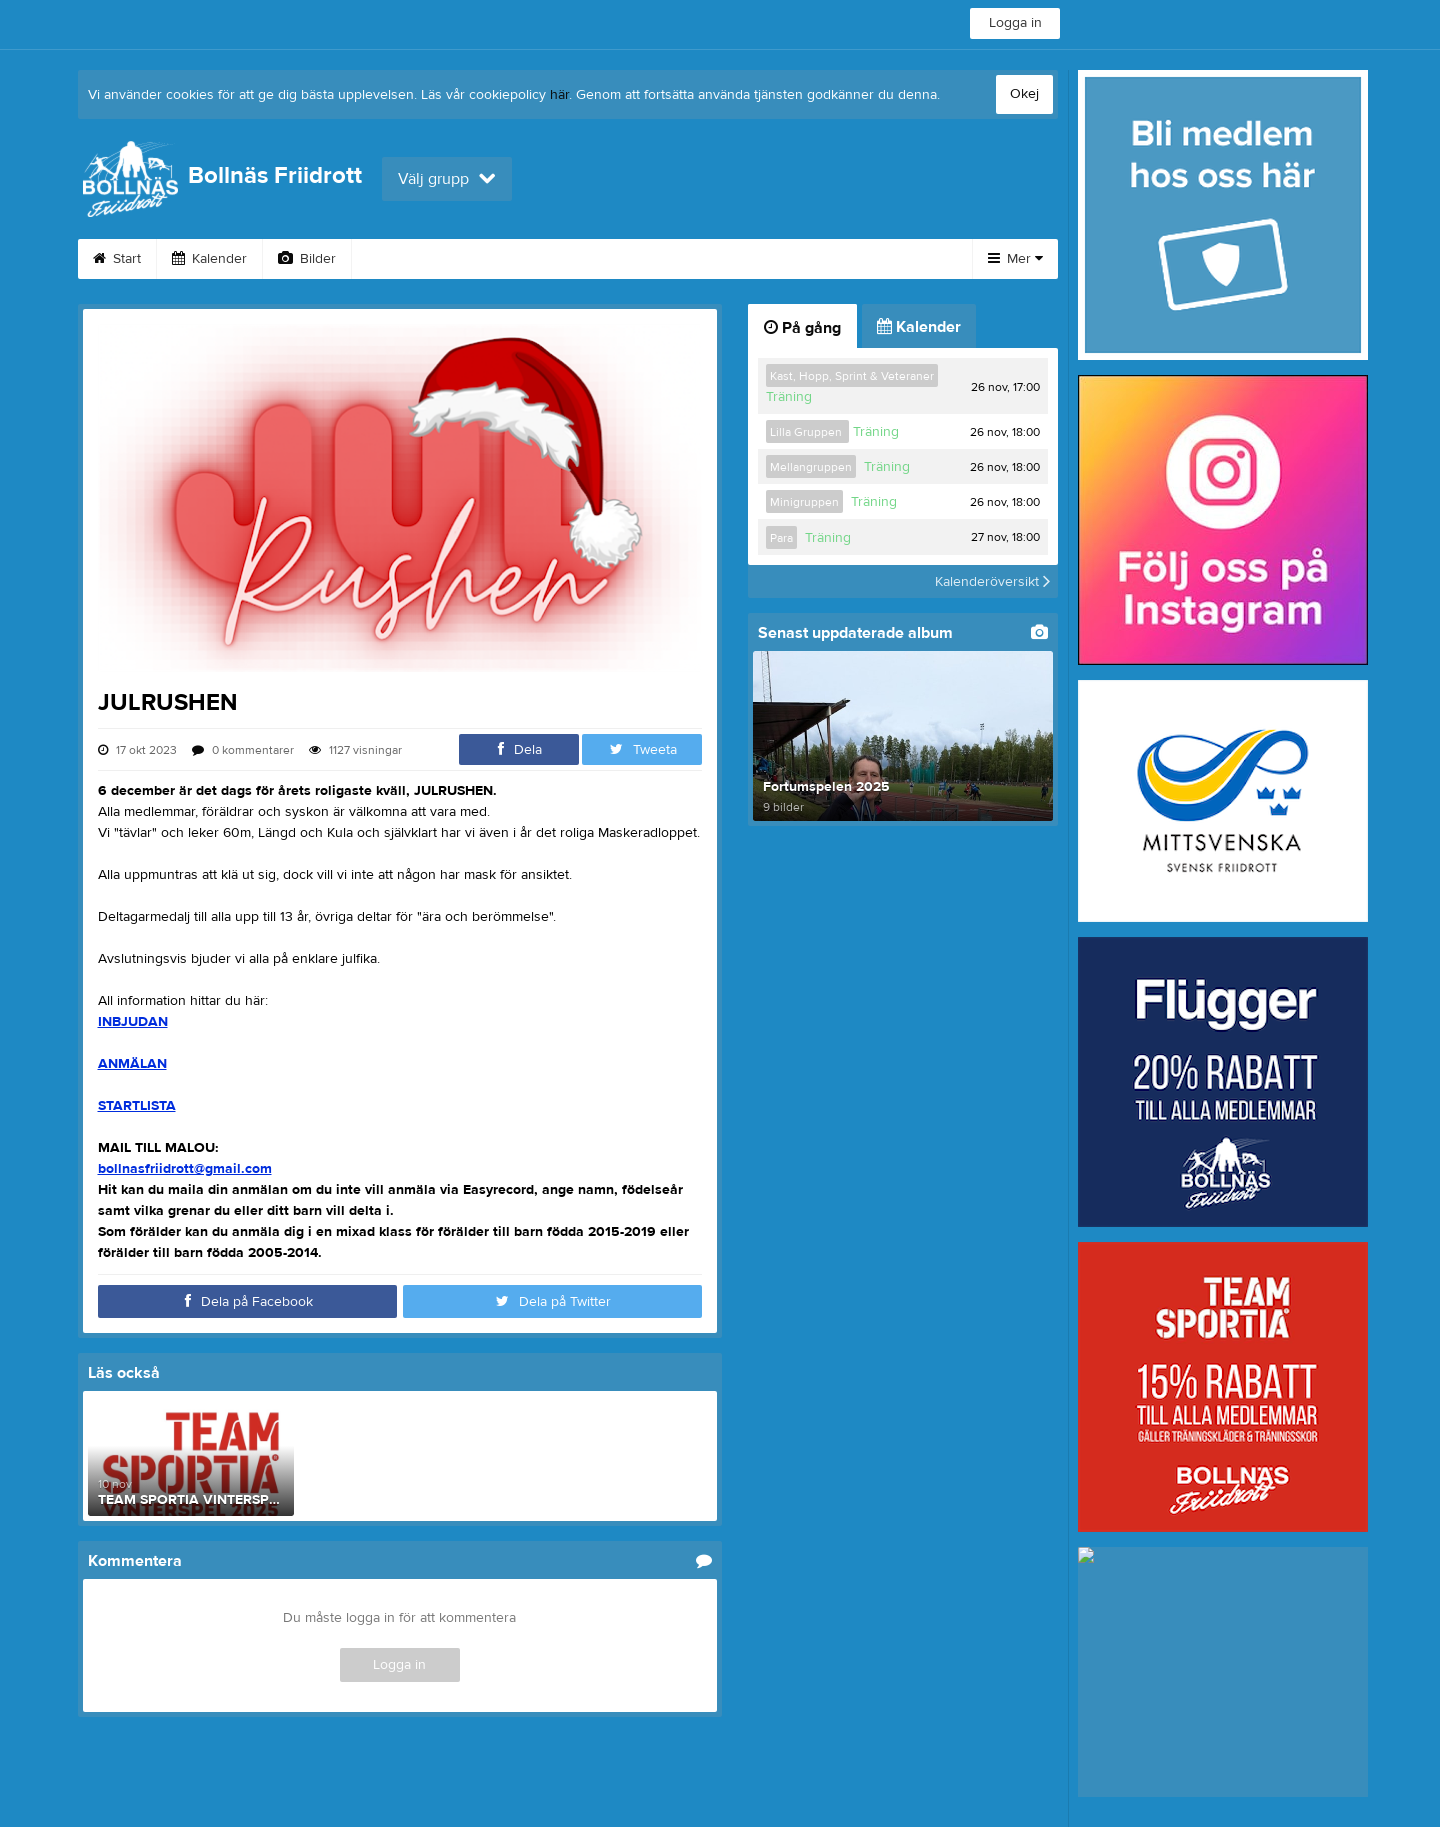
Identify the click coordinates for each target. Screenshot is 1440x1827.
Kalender (209, 259)
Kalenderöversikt (992, 581)
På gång (802, 328)
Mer (1015, 259)
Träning (789, 397)
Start (117, 259)
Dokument (727, 259)
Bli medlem (842, 259)
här (559, 95)
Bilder (307, 259)
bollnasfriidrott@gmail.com (185, 1169)
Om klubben (414, 259)
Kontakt (623, 259)
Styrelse (526, 259)
